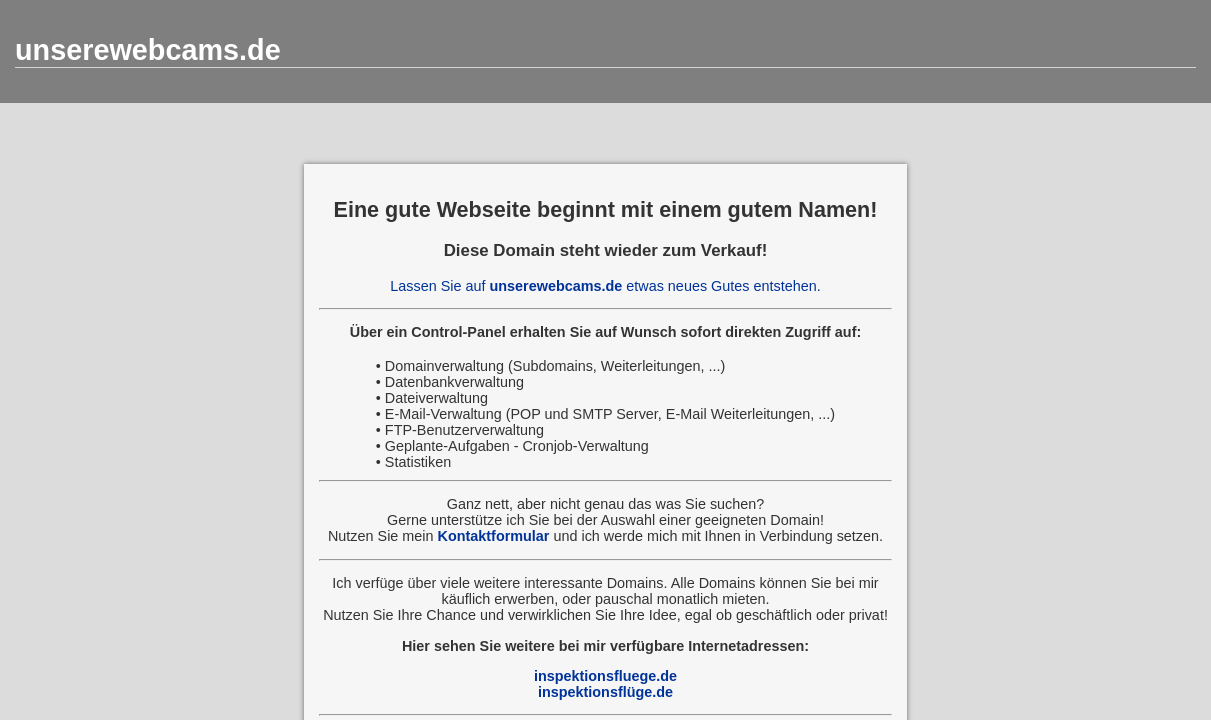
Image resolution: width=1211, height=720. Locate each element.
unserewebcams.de (148, 50)
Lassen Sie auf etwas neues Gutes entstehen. (605, 286)
